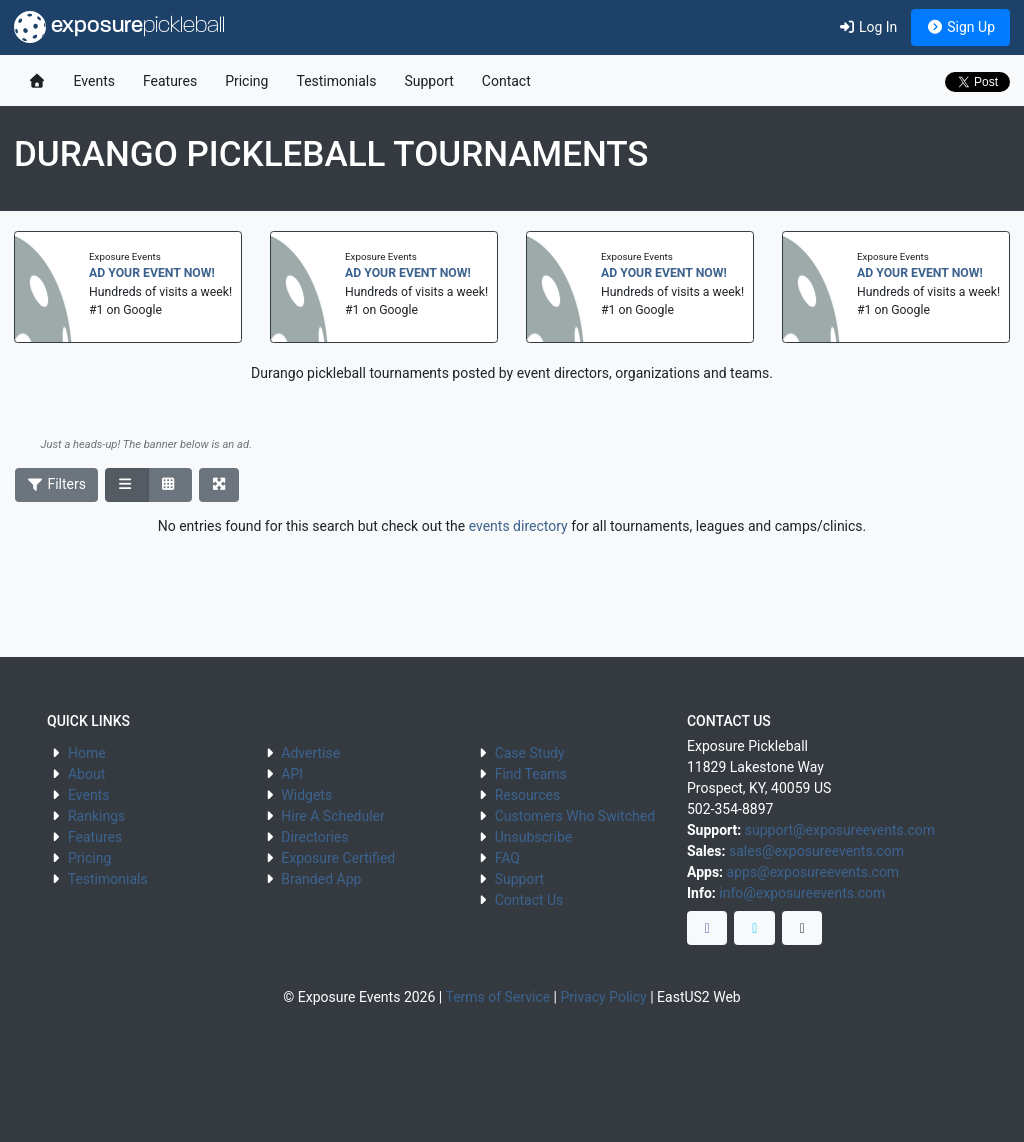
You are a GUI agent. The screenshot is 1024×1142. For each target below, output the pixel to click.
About (86, 774)
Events (94, 81)
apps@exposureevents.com (813, 872)
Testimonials (336, 81)
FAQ (507, 858)
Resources (528, 795)
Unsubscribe (534, 837)
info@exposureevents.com (802, 893)
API (292, 774)
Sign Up (960, 27)
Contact (506, 81)
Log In (867, 27)
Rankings (96, 816)
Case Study (530, 753)
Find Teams (531, 774)
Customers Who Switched (575, 816)
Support (428, 81)
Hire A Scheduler (332, 816)
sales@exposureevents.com (816, 851)
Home (87, 753)
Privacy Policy (604, 997)
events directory (518, 526)
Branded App (321, 879)
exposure (119, 27)
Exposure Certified (338, 858)
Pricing (246, 81)
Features (170, 81)
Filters (57, 484)
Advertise (310, 753)
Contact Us (529, 900)
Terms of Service (497, 997)
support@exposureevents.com (840, 830)
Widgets (306, 795)
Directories (314, 837)
